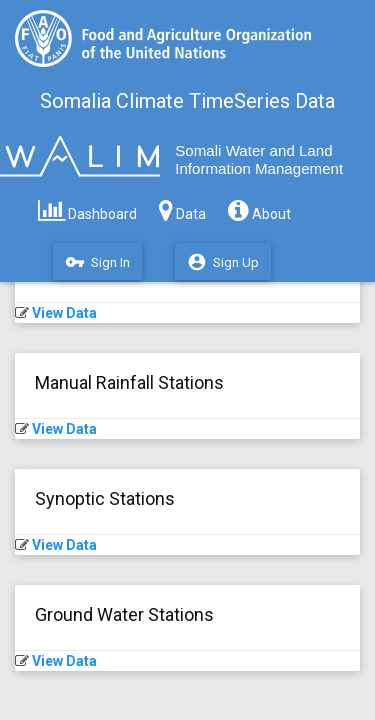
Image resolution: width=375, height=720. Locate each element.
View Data (64, 313)
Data (182, 209)
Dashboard (87, 209)
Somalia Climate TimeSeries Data (187, 101)
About (259, 209)
